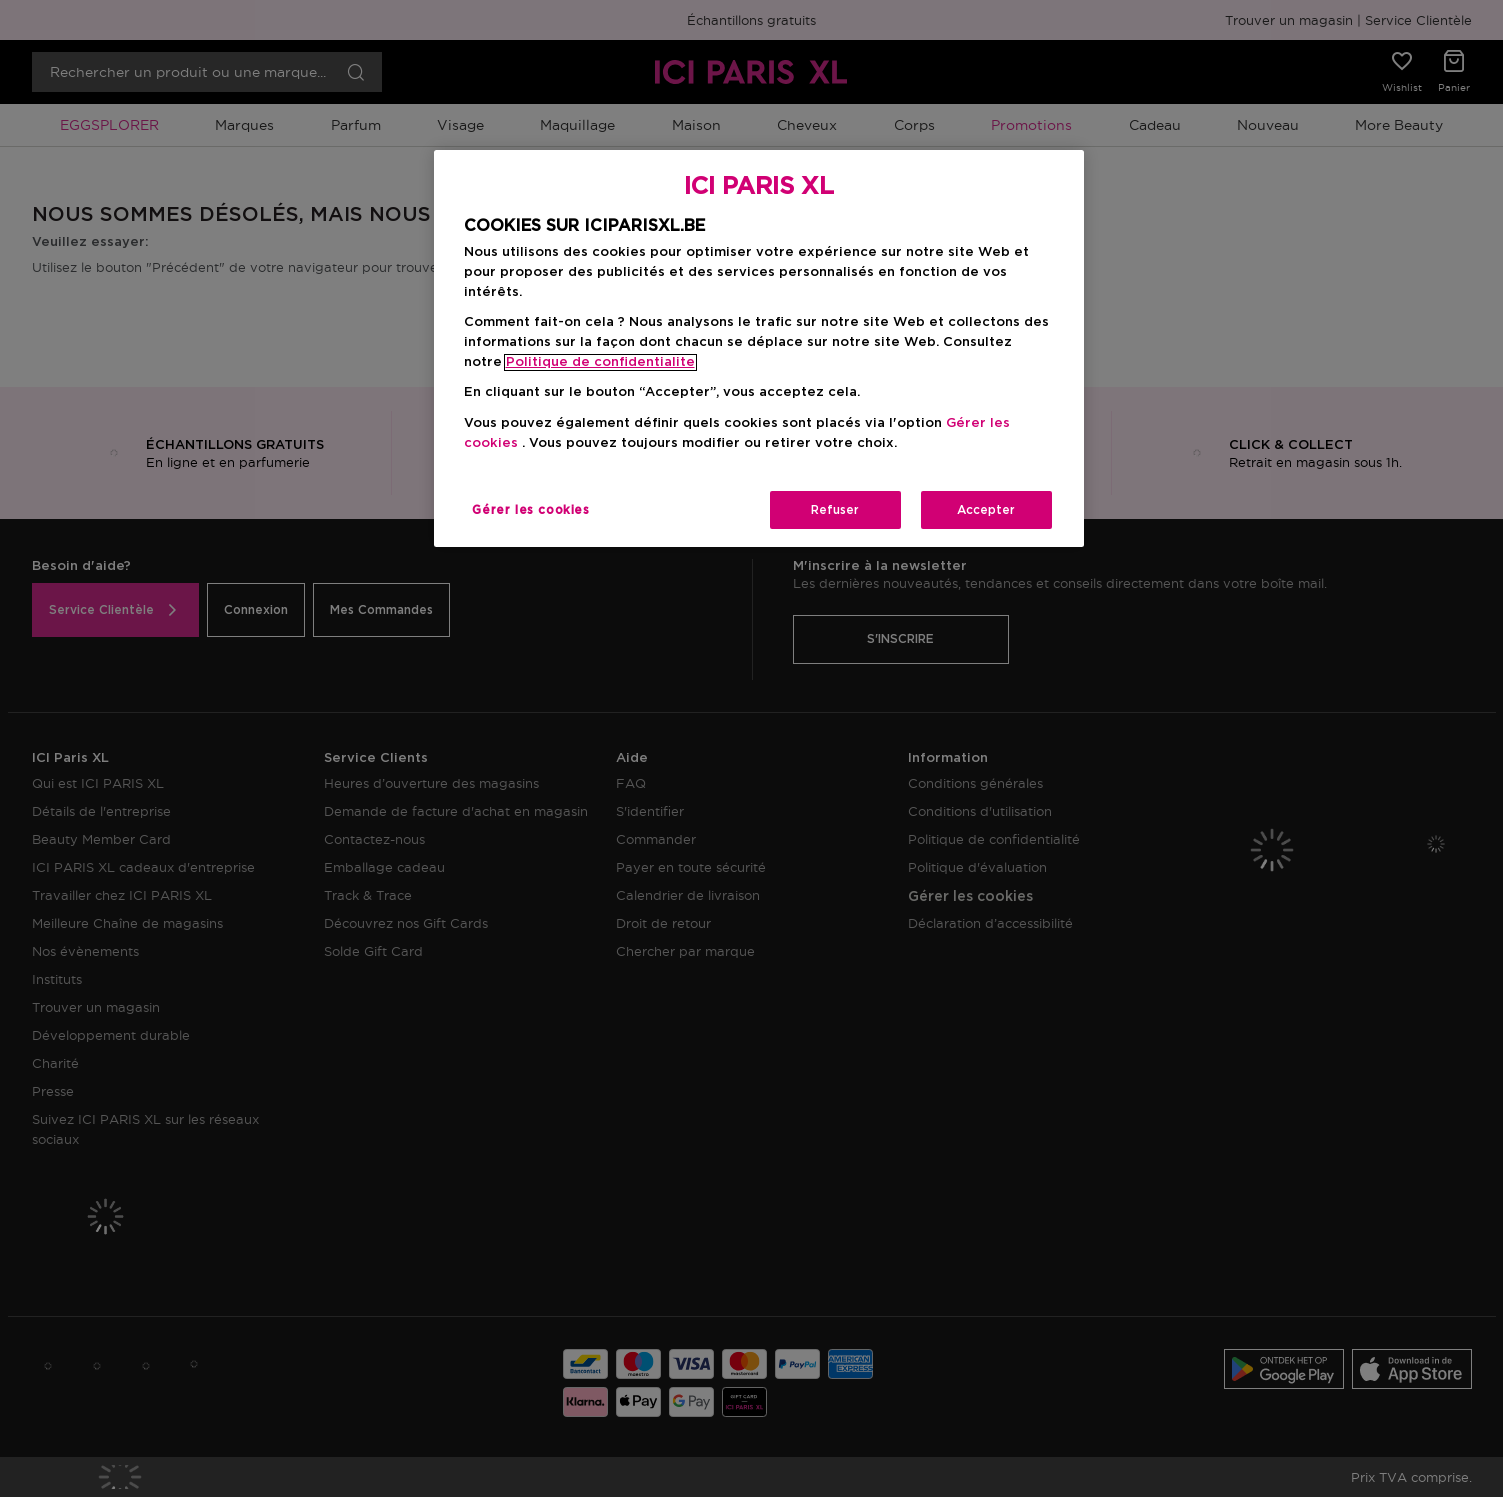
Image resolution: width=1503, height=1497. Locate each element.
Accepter (986, 510)
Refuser (835, 510)
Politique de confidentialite (600, 362)
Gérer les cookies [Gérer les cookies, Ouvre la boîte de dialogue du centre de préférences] (530, 510)
